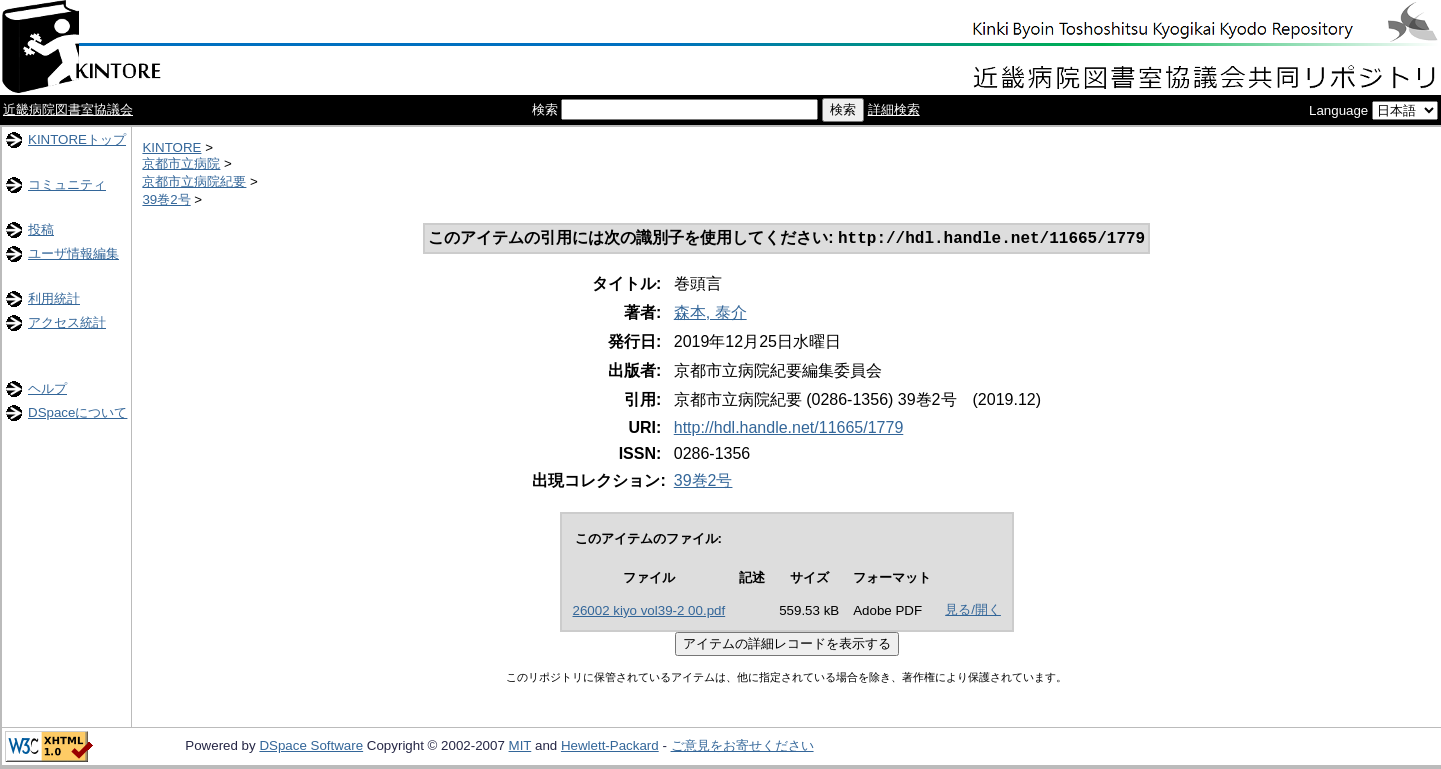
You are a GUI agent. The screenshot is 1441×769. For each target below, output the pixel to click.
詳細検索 (894, 109)
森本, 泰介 (710, 314)
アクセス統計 (67, 322)
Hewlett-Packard (610, 747)
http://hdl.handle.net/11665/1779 (789, 429)
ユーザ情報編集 (73, 253)
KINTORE (171, 147)
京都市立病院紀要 (194, 181)
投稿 (41, 229)
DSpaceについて (77, 412)
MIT (520, 747)
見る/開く (973, 611)
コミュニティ (67, 184)
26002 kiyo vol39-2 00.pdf (649, 612)
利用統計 (54, 298)
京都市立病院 (181, 163)
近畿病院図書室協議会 (68, 109)
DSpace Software (311, 747)
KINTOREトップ (77, 139)
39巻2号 (166, 199)
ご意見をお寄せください (742, 747)
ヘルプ (47, 388)
